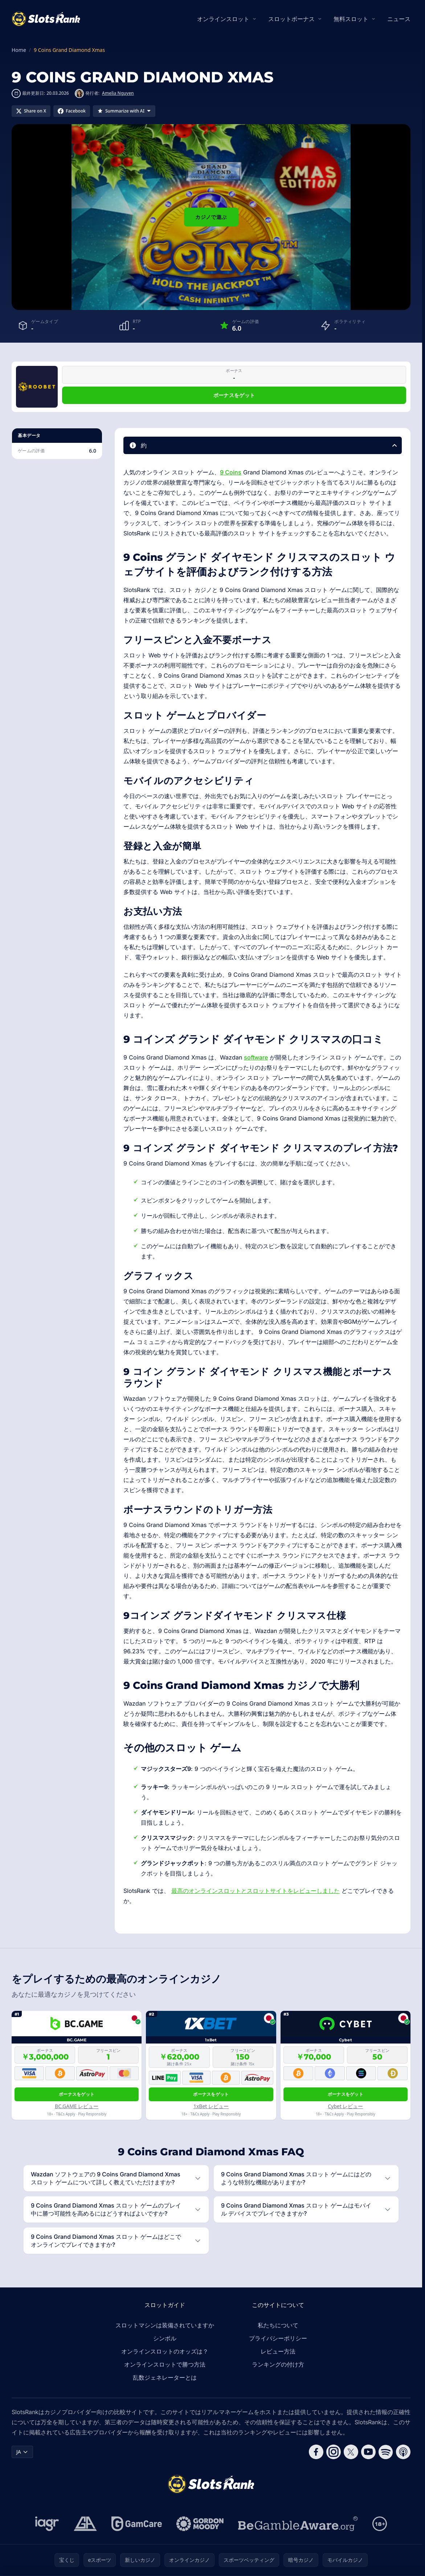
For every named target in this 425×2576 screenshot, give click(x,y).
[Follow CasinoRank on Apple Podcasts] (403, 2452)
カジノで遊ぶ (210, 216)
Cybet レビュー (345, 2106)
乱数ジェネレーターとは (165, 2377)
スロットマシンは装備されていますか (164, 2325)
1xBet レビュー (211, 2106)
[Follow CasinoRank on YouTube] (368, 2452)
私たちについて (278, 2325)
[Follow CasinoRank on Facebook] (316, 2452)
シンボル (164, 2338)
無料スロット (351, 19)
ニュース (398, 19)
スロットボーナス (291, 19)
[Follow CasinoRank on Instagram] (333, 2452)
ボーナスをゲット (234, 395)
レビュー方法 (278, 2351)
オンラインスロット (223, 19)
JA (22, 2451)
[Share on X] (31, 111)
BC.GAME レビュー (76, 2106)
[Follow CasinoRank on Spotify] (386, 2452)
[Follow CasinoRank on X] (351, 2452)
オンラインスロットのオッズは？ (164, 2351)
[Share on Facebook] (71, 111)
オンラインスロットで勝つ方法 (164, 2364)
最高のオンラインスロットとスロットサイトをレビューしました (255, 1890)
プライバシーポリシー (278, 2338)
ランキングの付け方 (278, 2364)
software (256, 1057)
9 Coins (230, 472)
